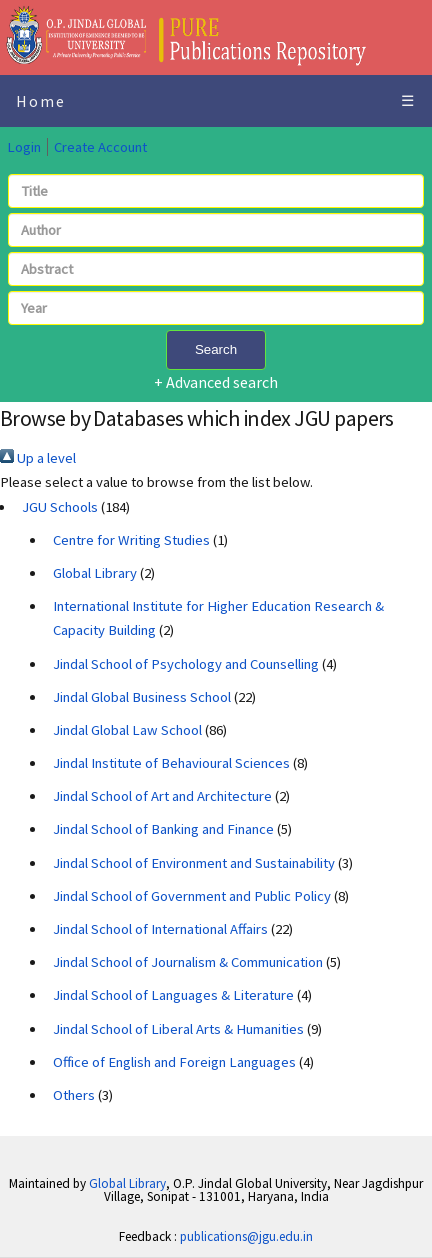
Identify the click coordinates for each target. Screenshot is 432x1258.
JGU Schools (60, 507)
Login (24, 147)
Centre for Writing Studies (131, 540)
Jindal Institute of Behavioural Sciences (171, 763)
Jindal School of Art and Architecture (162, 796)
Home (41, 101)
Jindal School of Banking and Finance (163, 829)
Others (74, 1095)
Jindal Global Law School (127, 730)
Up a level (38, 458)
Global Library (95, 573)
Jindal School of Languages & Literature (173, 995)
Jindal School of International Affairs (160, 929)
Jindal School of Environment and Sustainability (194, 863)
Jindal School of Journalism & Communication (188, 962)
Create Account (100, 147)
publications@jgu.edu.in (246, 1236)
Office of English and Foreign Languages (174, 1062)
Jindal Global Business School (142, 697)
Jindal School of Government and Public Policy (192, 896)
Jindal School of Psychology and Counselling (186, 664)
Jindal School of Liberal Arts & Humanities (178, 1029)
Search (216, 349)
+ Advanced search (216, 382)
